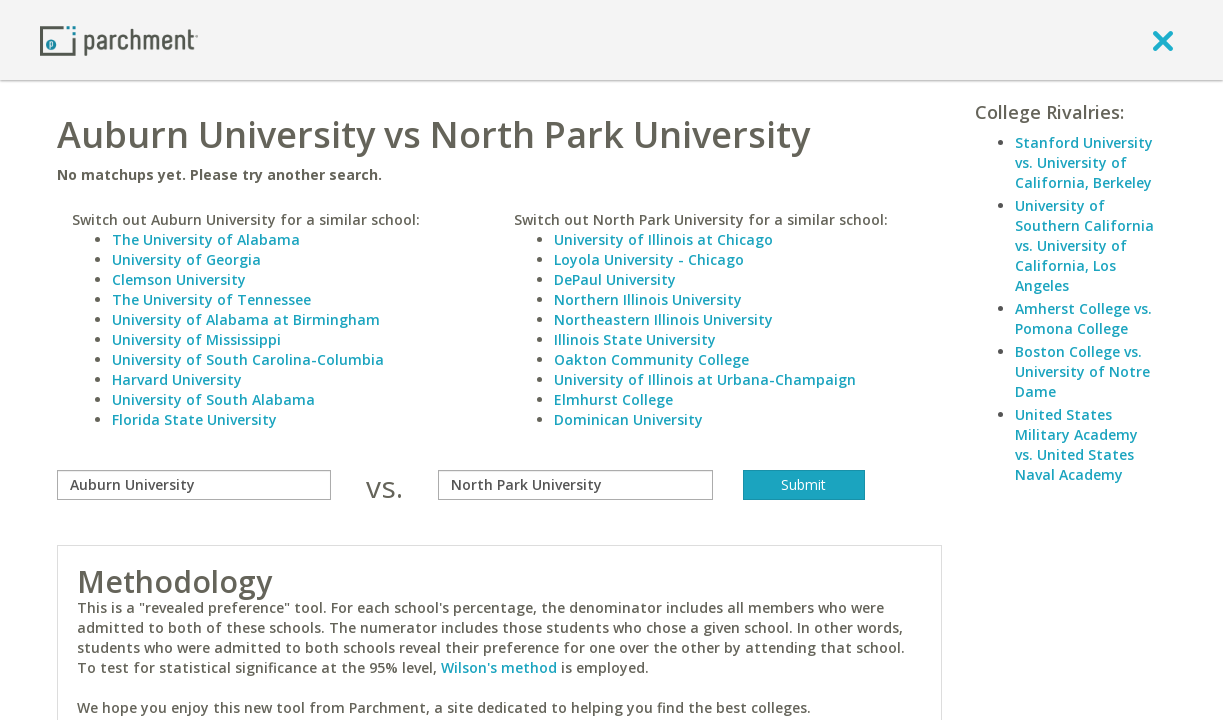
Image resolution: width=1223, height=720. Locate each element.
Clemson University (179, 279)
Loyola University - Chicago (649, 259)
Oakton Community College (651, 359)
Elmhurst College (613, 399)
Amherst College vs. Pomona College (1083, 318)
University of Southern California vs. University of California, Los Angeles (1084, 245)
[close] (1163, 40)
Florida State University (194, 419)
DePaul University (615, 279)
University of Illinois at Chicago (663, 239)
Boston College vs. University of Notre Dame (1082, 371)
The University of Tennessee (211, 299)
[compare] (194, 485)
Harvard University (177, 379)
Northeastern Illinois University (663, 319)
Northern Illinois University (648, 299)
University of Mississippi (196, 339)
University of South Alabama (213, 399)
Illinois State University (635, 339)
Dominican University (628, 419)
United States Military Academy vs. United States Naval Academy (1076, 444)
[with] (575, 485)
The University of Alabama (206, 239)
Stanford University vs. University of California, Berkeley (1084, 162)
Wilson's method (499, 667)
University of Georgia (186, 259)
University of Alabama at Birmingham (246, 319)
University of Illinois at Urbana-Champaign (705, 379)
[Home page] (119, 39)
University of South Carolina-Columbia (248, 359)
